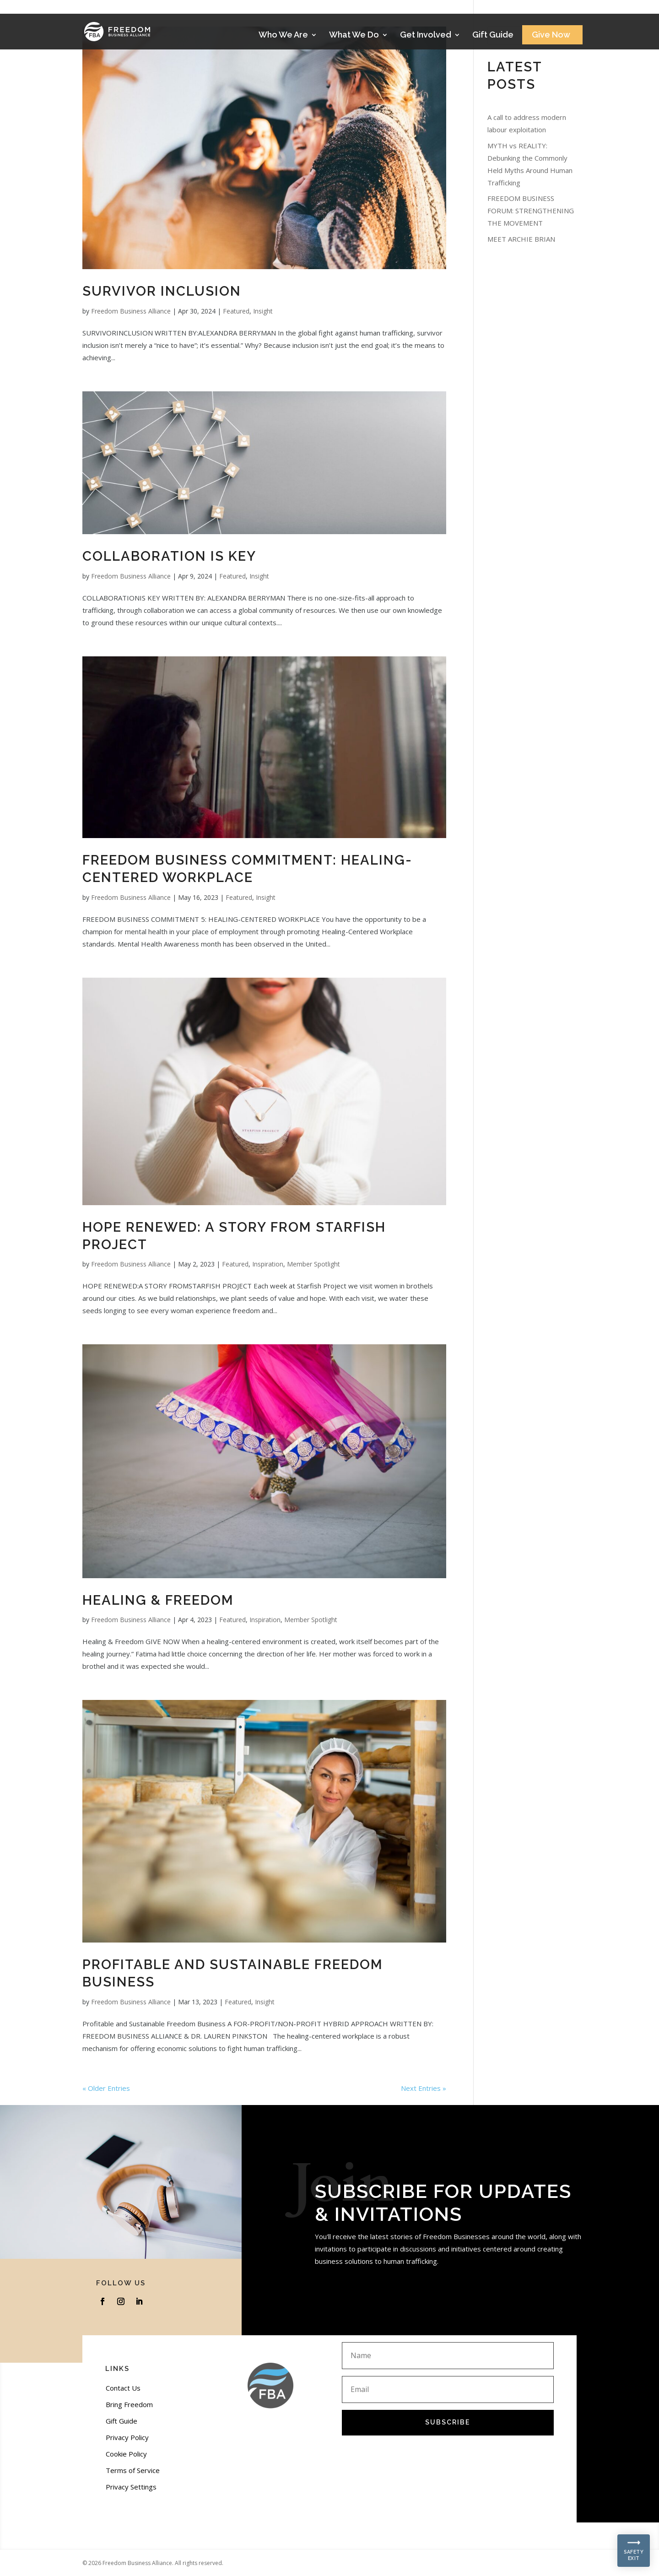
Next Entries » (423, 2088)
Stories (550, 9)
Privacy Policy (127, 2437)
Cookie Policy (126, 2453)
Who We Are (283, 35)
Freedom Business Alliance (131, 311)
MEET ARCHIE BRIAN (521, 239)
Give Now (551, 35)
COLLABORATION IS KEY (169, 556)
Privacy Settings (131, 2486)
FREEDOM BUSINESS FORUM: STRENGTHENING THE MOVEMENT (530, 210)
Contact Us (123, 2387)
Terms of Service (133, 2470)
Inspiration (267, 1264)
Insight (263, 311)
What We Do (354, 35)
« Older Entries (106, 2088)
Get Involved (425, 35)
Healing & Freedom (158, 1600)
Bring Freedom (129, 2404)
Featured (236, 311)
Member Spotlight (313, 1264)
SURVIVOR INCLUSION (161, 291)
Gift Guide (492, 35)
